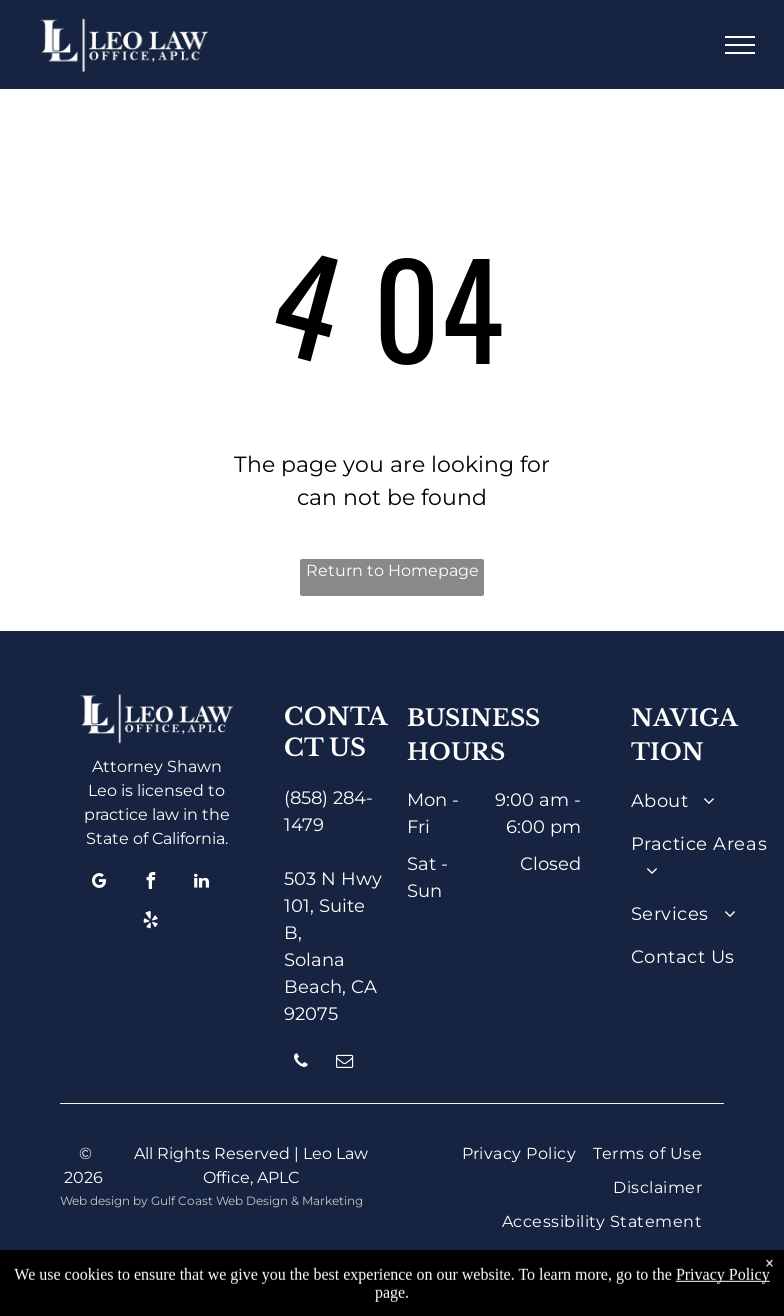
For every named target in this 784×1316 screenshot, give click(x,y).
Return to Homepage (392, 570)
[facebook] (151, 883)
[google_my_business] (100, 883)
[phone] (301, 1063)
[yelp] (151, 922)
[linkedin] (202, 883)
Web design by (104, 1200)
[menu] (740, 45)
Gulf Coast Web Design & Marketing (257, 1200)
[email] (344, 1063)
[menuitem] (704, 801)
